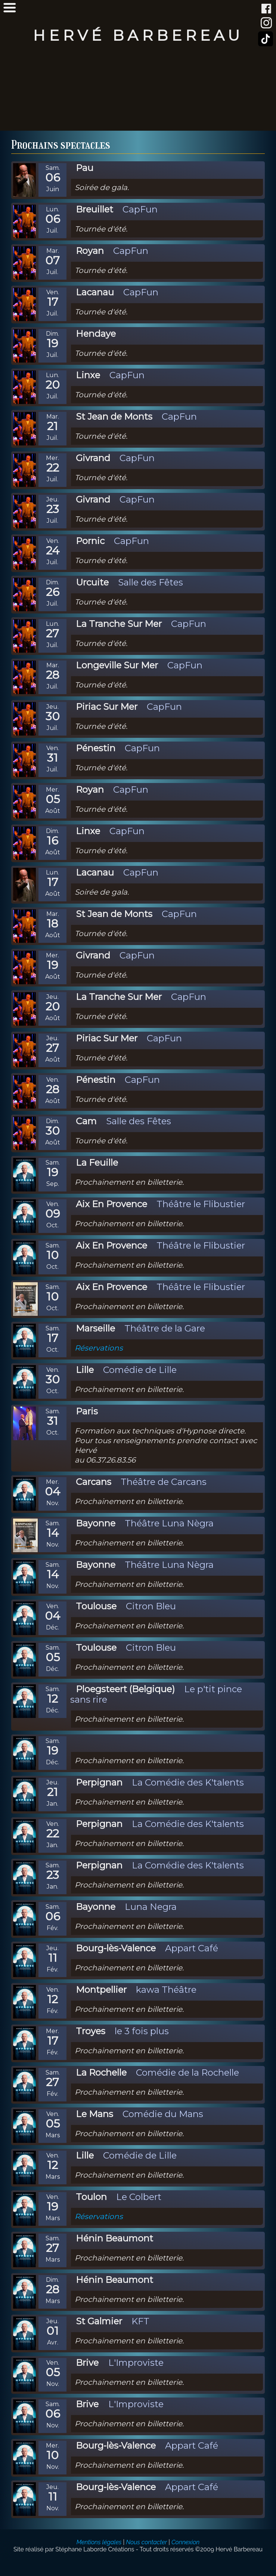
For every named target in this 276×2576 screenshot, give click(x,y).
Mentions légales (99, 2542)
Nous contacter (146, 2542)
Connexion (185, 2542)
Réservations (99, 1347)
